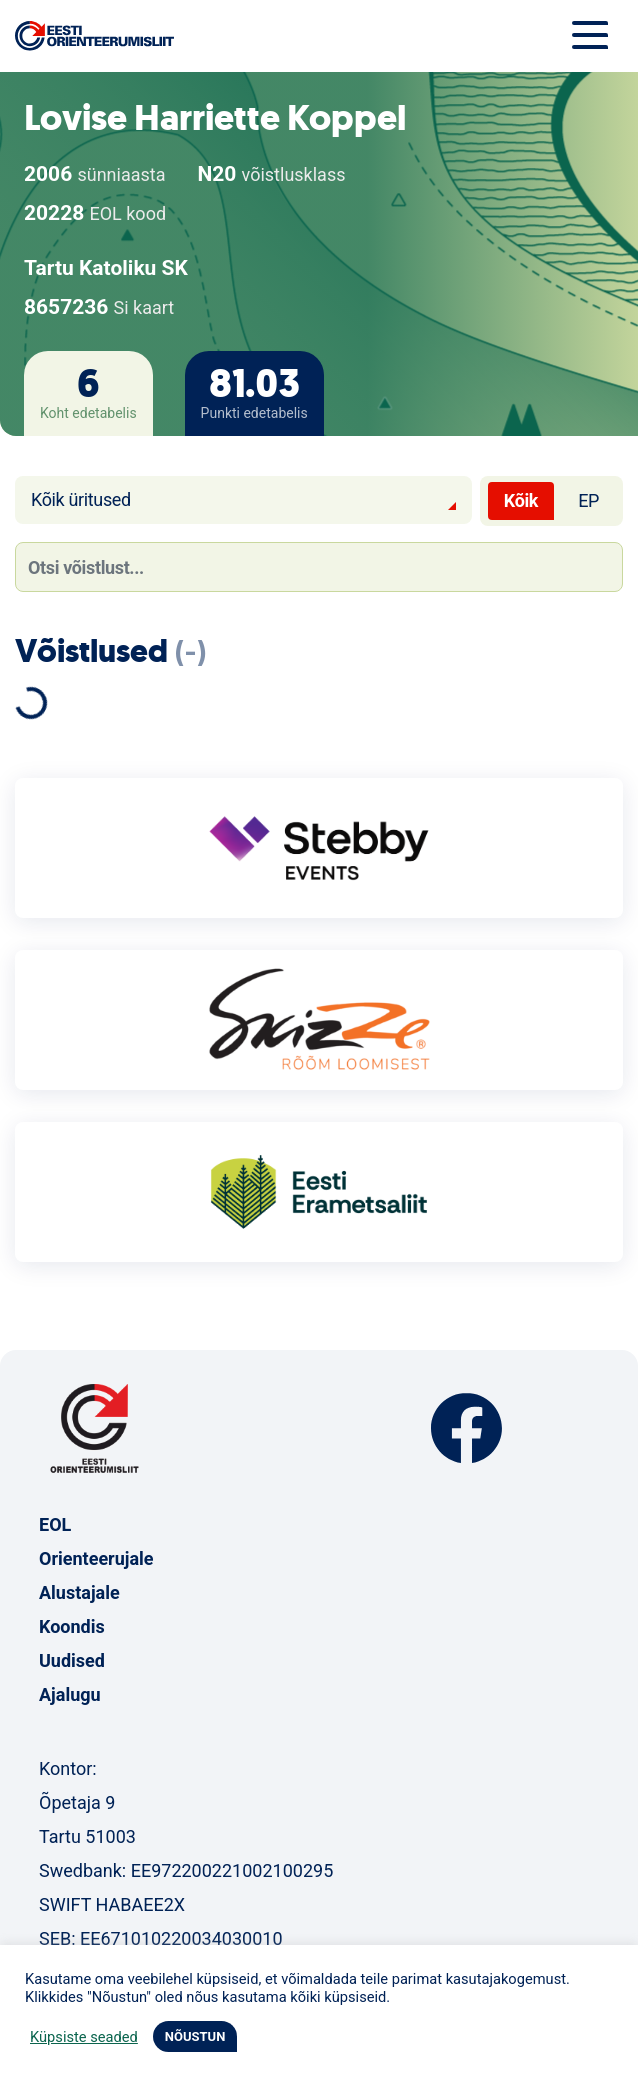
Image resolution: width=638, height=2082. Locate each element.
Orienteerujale (96, 1558)
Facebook (466, 1428)
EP (588, 500)
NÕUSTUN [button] (195, 2036)
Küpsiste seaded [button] (84, 2037)
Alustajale (79, 1592)
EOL (55, 1524)
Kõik (521, 500)
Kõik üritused (81, 499)
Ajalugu (70, 1694)
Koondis (72, 1626)
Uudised (72, 1660)
